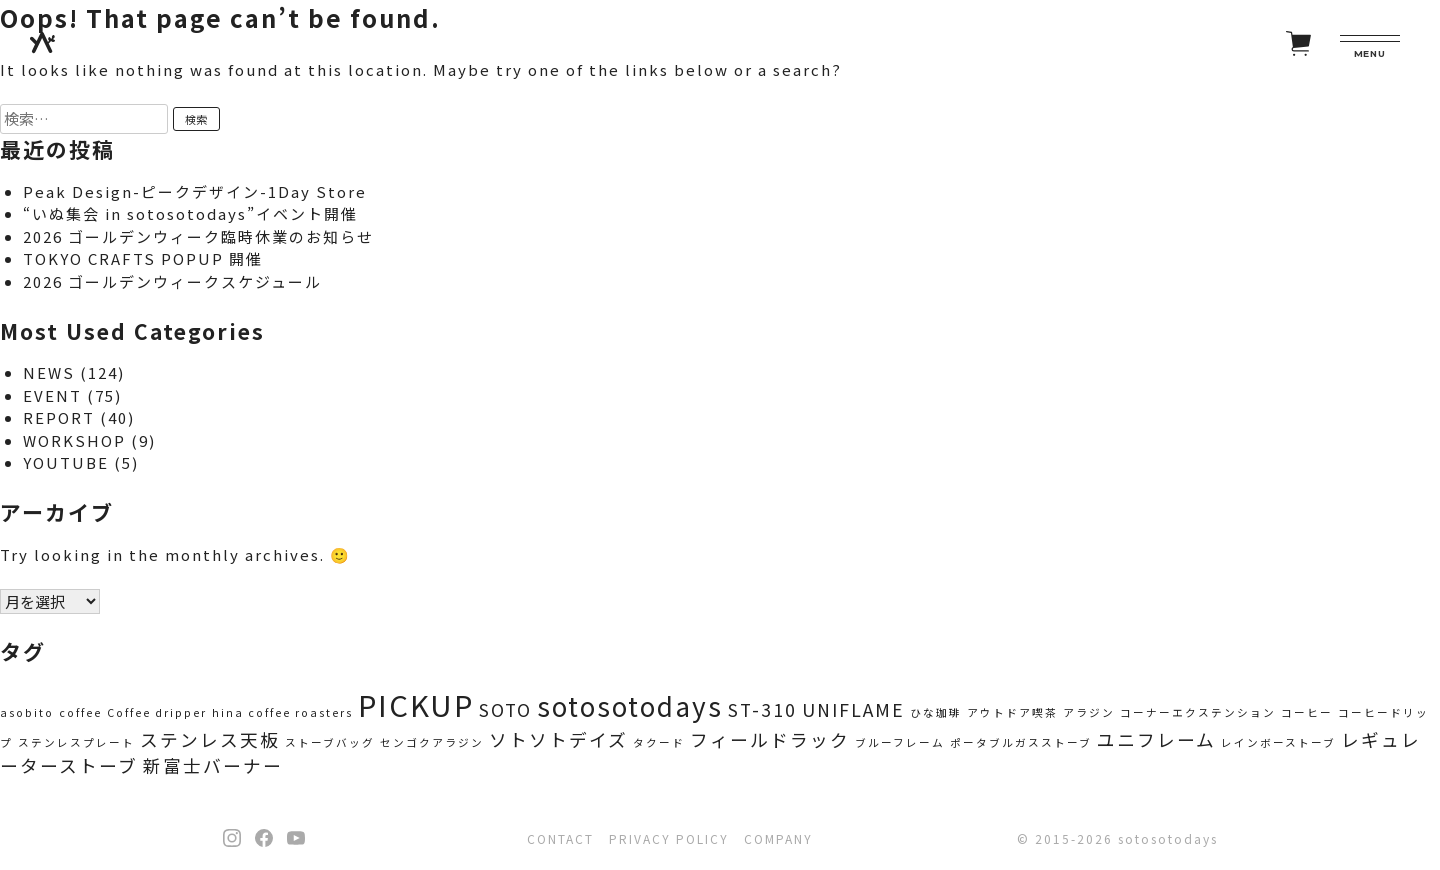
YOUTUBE (66, 462)
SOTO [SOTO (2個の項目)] (505, 709)
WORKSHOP (74, 440)
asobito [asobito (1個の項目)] (27, 712)
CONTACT (560, 838)
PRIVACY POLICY (669, 838)
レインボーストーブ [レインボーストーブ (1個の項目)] (1278, 742)
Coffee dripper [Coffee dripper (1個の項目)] (157, 712)
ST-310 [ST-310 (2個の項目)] (762, 709)
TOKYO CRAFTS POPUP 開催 (143, 258)
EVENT (52, 395)
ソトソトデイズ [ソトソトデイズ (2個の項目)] (558, 739)
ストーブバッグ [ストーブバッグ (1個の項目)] (330, 742)
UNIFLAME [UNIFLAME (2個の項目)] (853, 709)
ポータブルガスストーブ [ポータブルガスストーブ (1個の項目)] (1021, 742)
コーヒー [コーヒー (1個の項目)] (1307, 712)
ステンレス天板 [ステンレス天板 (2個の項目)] (210, 739)
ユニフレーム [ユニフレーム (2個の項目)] (1156, 739)
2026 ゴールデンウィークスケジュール (172, 281)
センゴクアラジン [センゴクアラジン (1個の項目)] (432, 742)
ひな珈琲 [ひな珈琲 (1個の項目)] (936, 712)
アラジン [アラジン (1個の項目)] (1089, 712)
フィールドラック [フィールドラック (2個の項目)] (770, 739)
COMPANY (778, 838)
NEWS (49, 372)
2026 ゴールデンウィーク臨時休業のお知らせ (198, 236)
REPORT (59, 417)
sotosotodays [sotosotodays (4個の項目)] (630, 706)
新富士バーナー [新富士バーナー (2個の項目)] (213, 765)
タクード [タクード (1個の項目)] (659, 742)
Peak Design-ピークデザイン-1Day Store (195, 191)
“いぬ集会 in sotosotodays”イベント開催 (190, 213)
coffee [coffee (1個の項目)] (80, 712)
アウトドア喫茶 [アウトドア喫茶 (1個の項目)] (1012, 712)
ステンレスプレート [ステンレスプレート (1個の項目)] (76, 742)
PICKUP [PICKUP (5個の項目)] (416, 704)
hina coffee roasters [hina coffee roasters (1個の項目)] (282, 712)
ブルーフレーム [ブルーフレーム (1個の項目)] (900, 742)
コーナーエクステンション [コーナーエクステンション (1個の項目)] (1198, 712)
